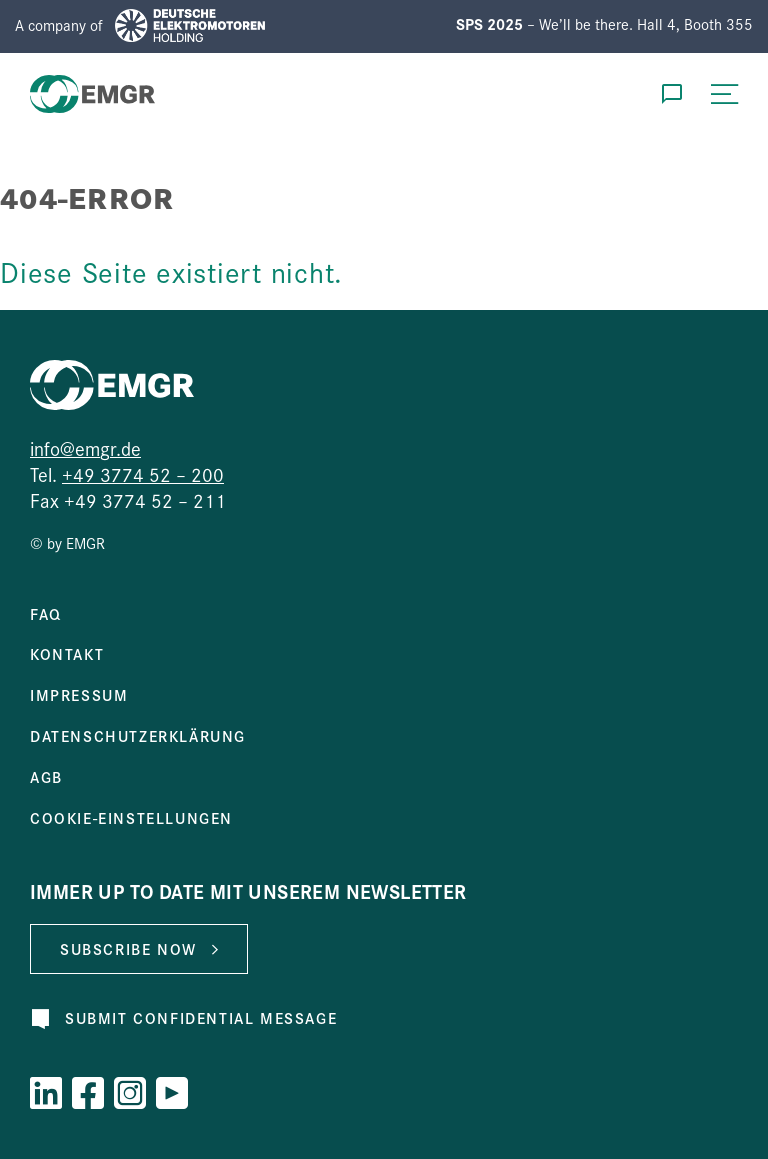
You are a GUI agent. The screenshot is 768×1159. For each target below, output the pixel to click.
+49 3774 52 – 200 (143, 474)
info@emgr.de (85, 448)
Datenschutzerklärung (138, 736)
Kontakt (67, 654)
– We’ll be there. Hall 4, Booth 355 (604, 23)
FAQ (46, 614)
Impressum (79, 695)
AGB (46, 777)
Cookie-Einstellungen (131, 818)
